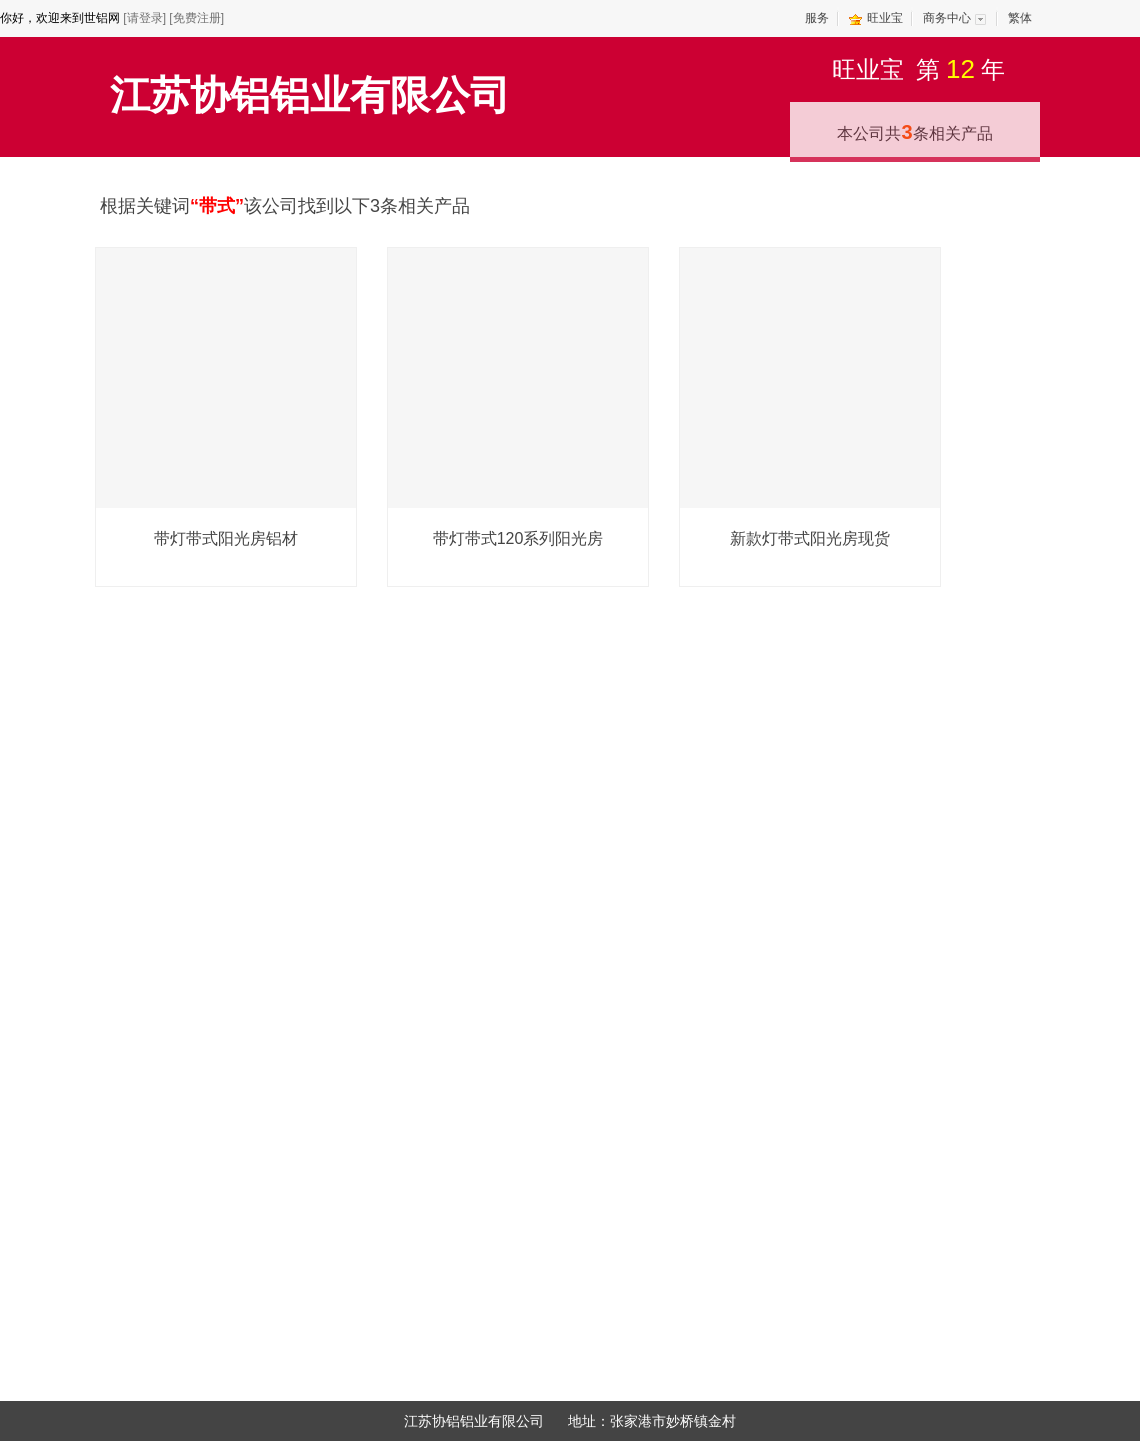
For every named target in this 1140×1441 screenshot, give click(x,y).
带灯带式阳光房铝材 (226, 538)
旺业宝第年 (918, 69)
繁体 (1020, 18)
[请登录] (144, 18)
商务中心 (947, 18)
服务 (817, 18)
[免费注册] (196, 18)
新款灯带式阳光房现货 (810, 538)
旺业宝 (885, 18)
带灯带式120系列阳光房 (518, 538)
